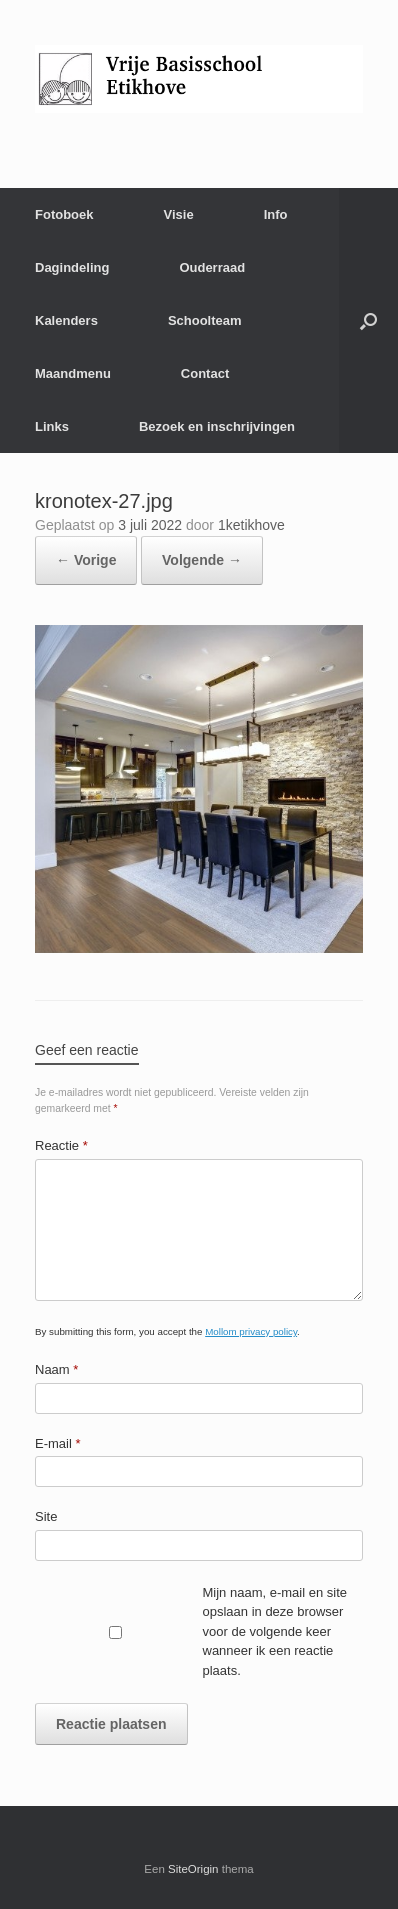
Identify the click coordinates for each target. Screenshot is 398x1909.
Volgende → (202, 560)
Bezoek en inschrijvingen (217, 426)
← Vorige (86, 560)
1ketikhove (251, 525)
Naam (56, 1369)
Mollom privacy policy (251, 1331)
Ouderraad (212, 267)
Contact (205, 373)
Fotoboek (64, 214)
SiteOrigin (193, 1869)
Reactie (61, 1145)
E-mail (58, 1443)
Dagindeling (72, 267)
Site (46, 1516)
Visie (179, 214)
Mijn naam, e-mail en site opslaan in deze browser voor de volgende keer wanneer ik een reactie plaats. (275, 1631)
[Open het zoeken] (368, 320)
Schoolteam (205, 320)
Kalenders (66, 320)
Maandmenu (73, 373)
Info (276, 214)
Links (52, 426)
